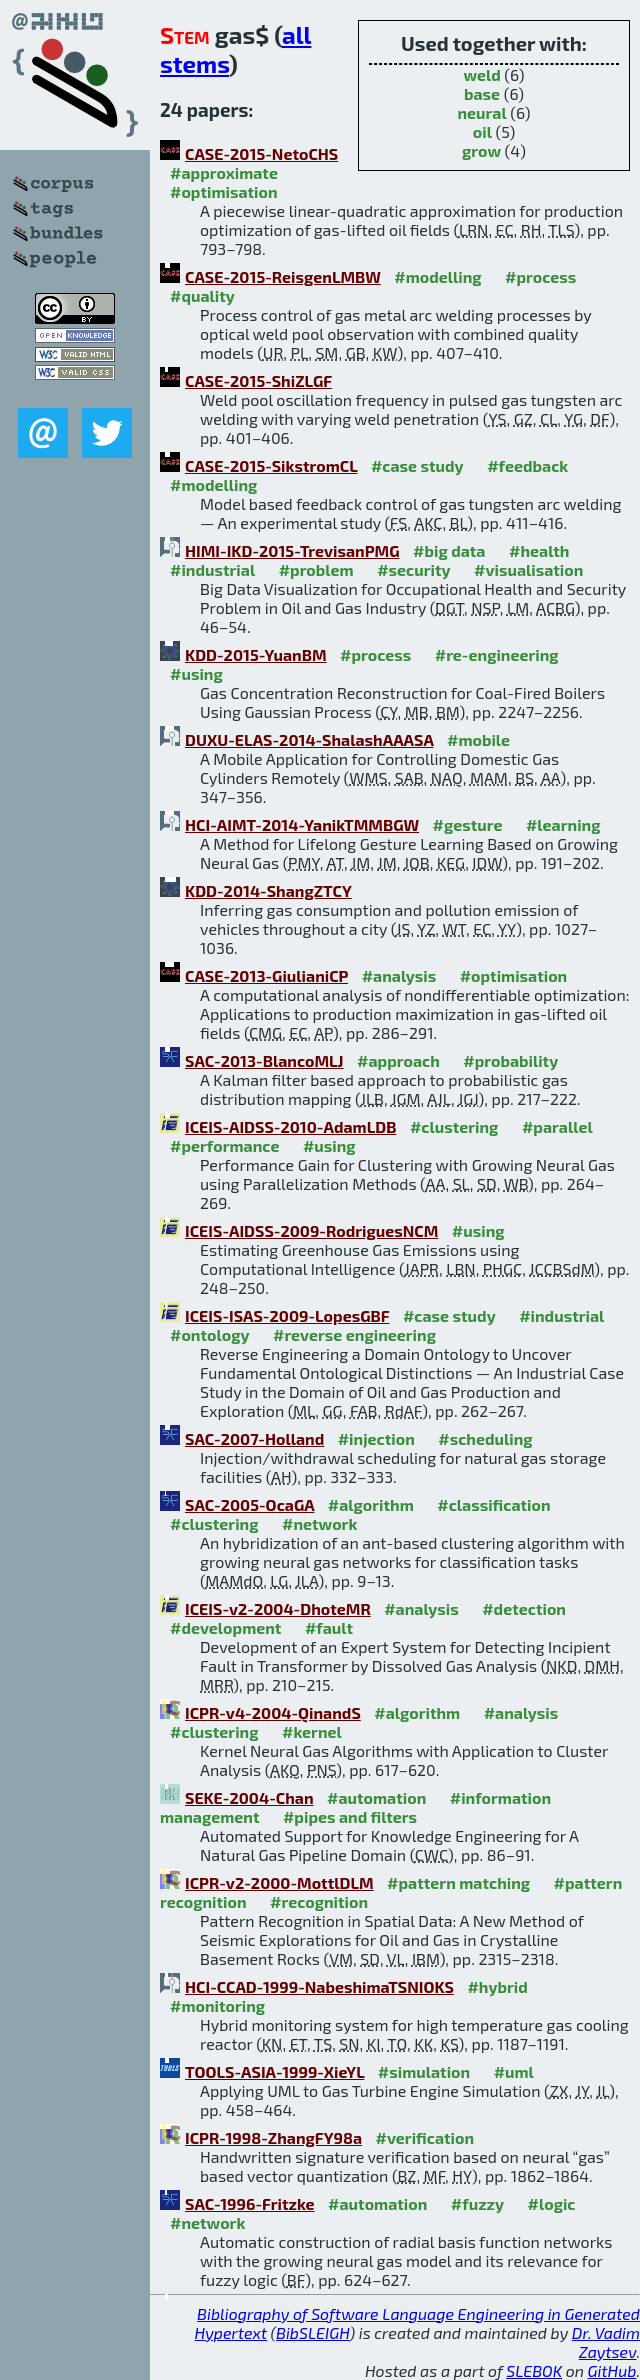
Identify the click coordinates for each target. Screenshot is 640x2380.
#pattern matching (458, 1882)
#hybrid (497, 1986)
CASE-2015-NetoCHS (261, 153)
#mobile (478, 739)
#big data (449, 550)
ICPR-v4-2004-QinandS (273, 1712)
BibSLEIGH (312, 2332)
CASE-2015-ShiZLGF (258, 380)
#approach (398, 1060)
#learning (563, 824)
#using (196, 673)
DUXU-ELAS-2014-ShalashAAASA (309, 739)
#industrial (212, 569)
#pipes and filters (350, 1816)
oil (482, 131)
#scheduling (485, 1438)
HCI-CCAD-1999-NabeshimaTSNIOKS (319, 1986)
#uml (514, 2071)
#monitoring (217, 2005)
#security (413, 569)
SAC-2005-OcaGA (249, 1504)
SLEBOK (534, 2370)
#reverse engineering (354, 1334)
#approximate (224, 172)
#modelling (437, 276)
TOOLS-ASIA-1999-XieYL (274, 2071)
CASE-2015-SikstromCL (271, 465)
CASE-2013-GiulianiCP (266, 975)
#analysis (399, 975)
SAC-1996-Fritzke (250, 2203)
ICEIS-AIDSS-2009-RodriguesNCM (311, 1230)
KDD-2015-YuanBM (256, 654)
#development (225, 1627)
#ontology (210, 1334)
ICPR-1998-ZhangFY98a (273, 2137)
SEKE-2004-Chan (249, 1797)
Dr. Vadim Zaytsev (606, 2342)
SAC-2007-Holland (254, 1438)
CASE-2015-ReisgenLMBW (283, 276)
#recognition (319, 1901)
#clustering (454, 1126)
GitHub (612, 2370)
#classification (493, 1504)
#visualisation (528, 569)
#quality (202, 295)
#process (540, 276)
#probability (510, 1060)
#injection (376, 1438)
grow (481, 150)
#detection (524, 1608)
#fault (329, 1627)
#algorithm (371, 1504)
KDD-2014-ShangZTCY (268, 890)
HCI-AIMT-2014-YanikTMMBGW (302, 824)
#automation (376, 1797)
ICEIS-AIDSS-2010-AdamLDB (290, 1126)
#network (319, 1523)
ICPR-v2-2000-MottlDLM (279, 1882)
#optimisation (224, 191)
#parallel (557, 1126)
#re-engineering (497, 654)
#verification (425, 2137)
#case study (417, 465)
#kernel (312, 1731)
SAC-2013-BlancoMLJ (264, 1060)
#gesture (468, 824)
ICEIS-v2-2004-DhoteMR (278, 1608)
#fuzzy (477, 2203)
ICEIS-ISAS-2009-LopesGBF (287, 1315)
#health (539, 550)
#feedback (527, 465)
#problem (316, 569)
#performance (224, 1145)
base (482, 93)
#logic (552, 2203)
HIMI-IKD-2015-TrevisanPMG (292, 550)
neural (481, 112)
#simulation (424, 2071)
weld (481, 74)
